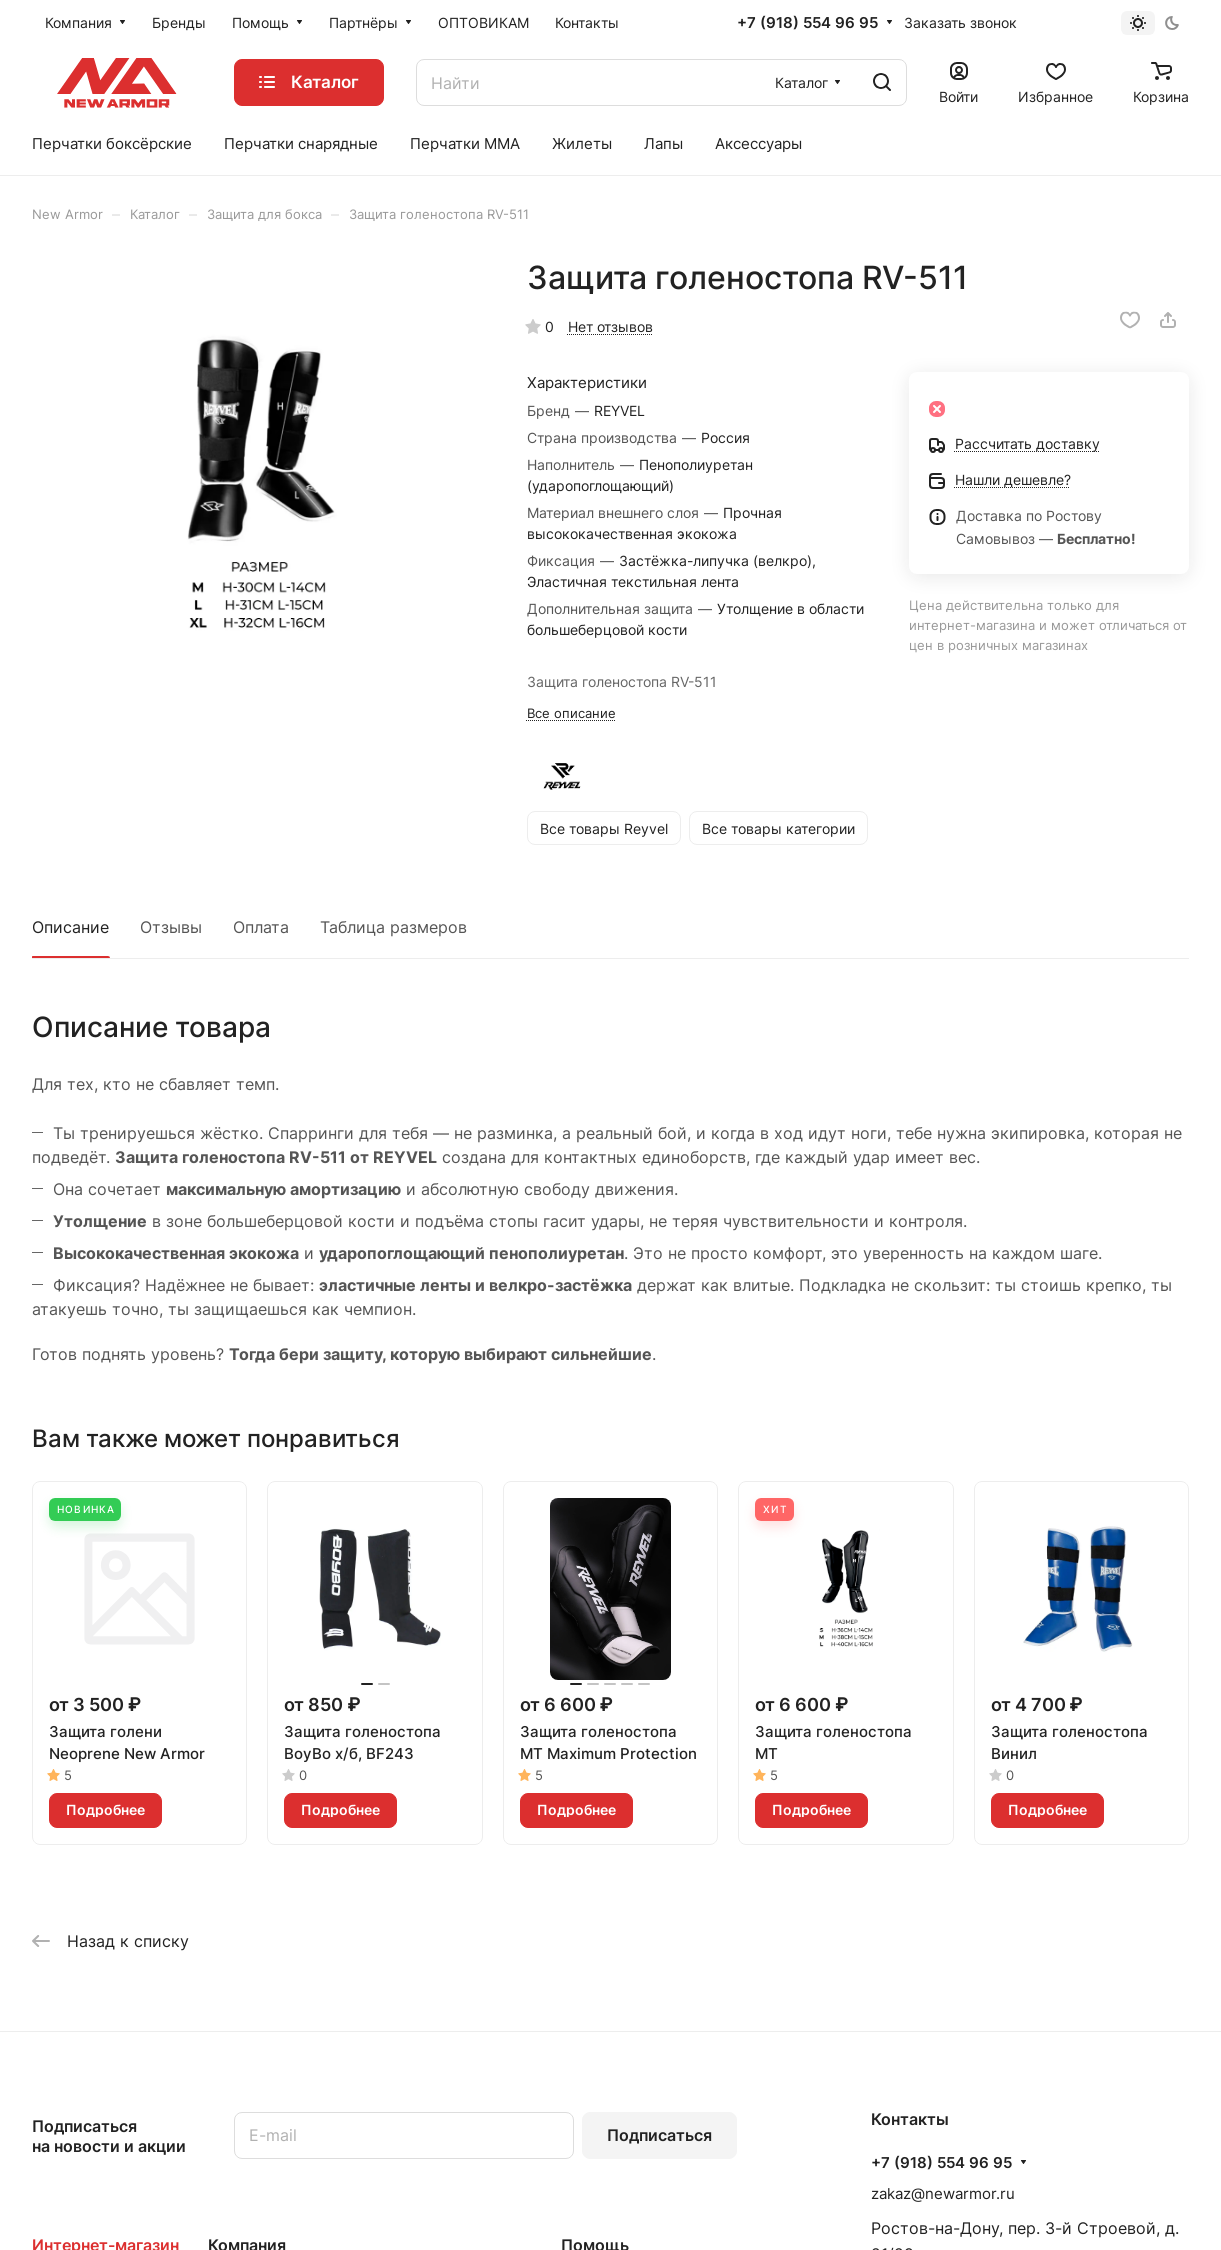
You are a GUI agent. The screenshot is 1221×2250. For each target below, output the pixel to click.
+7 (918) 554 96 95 (807, 23)
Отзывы (171, 927)
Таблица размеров (393, 927)
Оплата (261, 927)
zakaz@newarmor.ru (943, 2193)
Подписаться (659, 2135)
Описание (70, 927)
